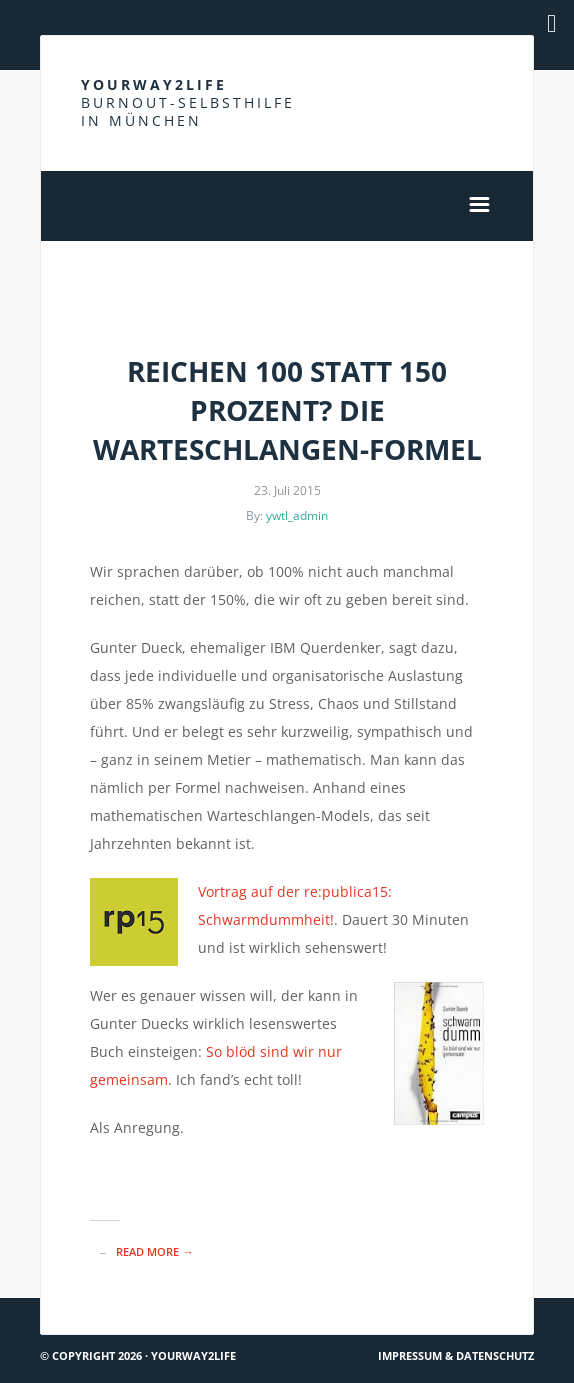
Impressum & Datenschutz (456, 1355)
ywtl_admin (297, 515)
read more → (154, 1251)
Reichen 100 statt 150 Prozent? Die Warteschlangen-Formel (287, 410)
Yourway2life (188, 102)
